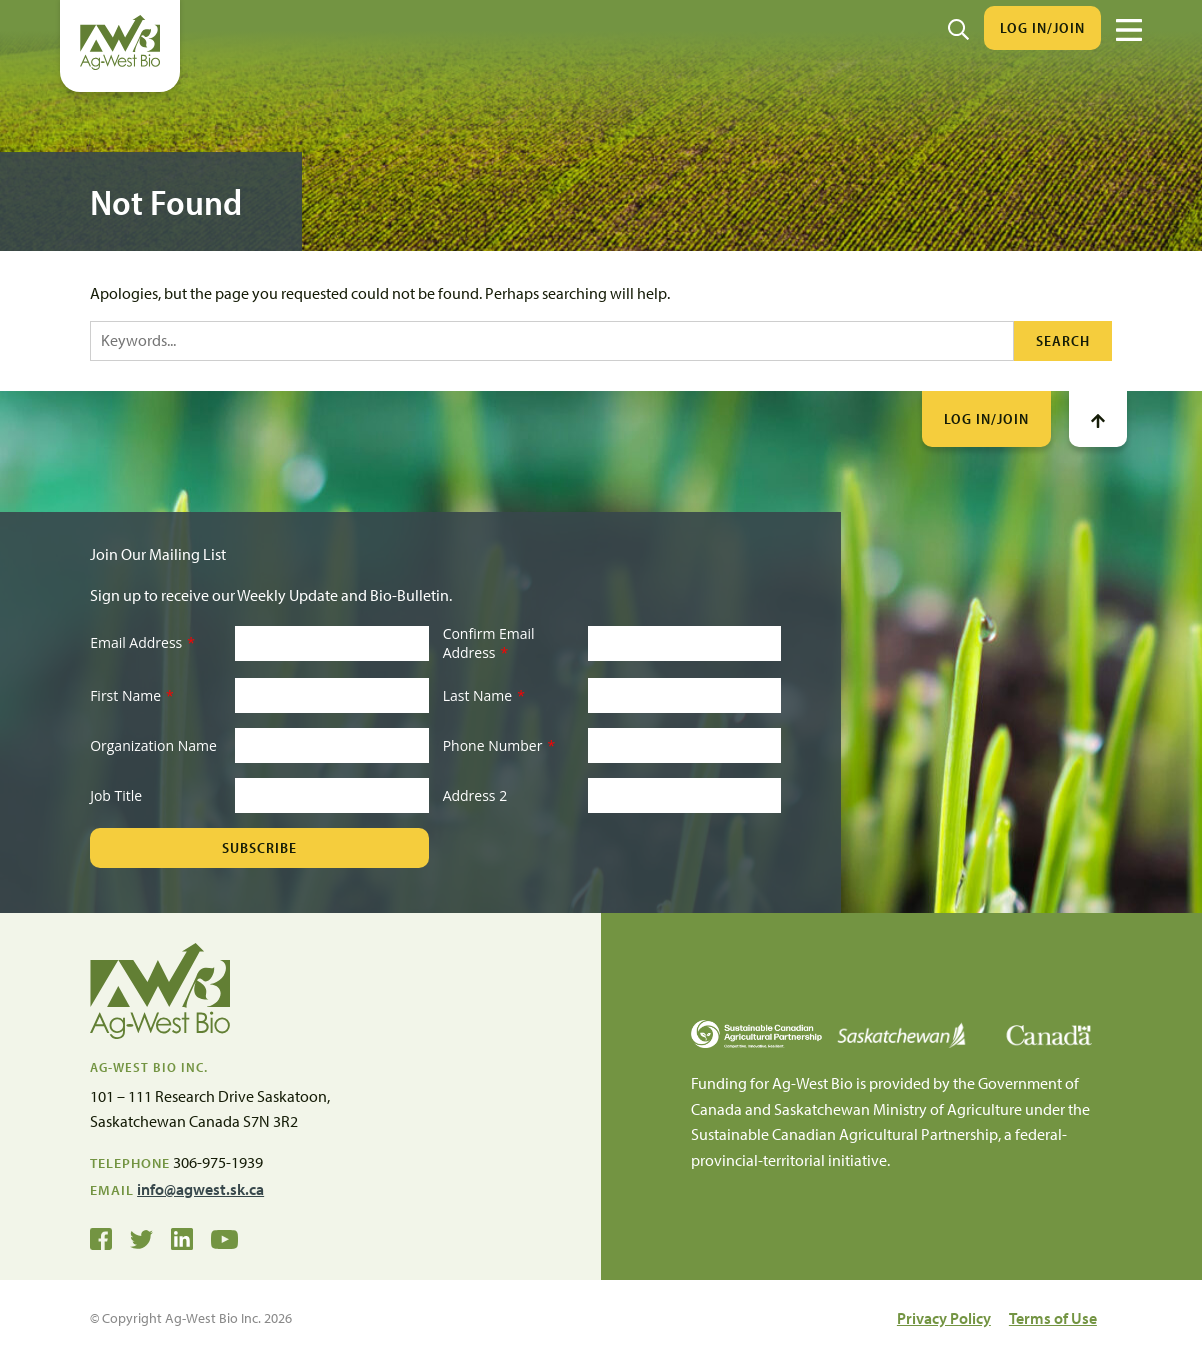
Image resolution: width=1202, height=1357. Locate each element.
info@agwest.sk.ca (200, 1189)
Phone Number (499, 745)
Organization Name (153, 745)
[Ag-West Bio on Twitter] (141, 1238)
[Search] (958, 28)
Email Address (142, 642)
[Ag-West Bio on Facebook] (101, 1238)
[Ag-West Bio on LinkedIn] (182, 1238)
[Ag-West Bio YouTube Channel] (224, 1238)
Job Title (116, 795)
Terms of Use (1053, 1318)
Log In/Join (1042, 27)
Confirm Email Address (489, 643)
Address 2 (475, 795)
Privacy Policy (944, 1318)
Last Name (484, 695)
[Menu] (1129, 30)
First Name (132, 695)
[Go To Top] (1098, 419)
